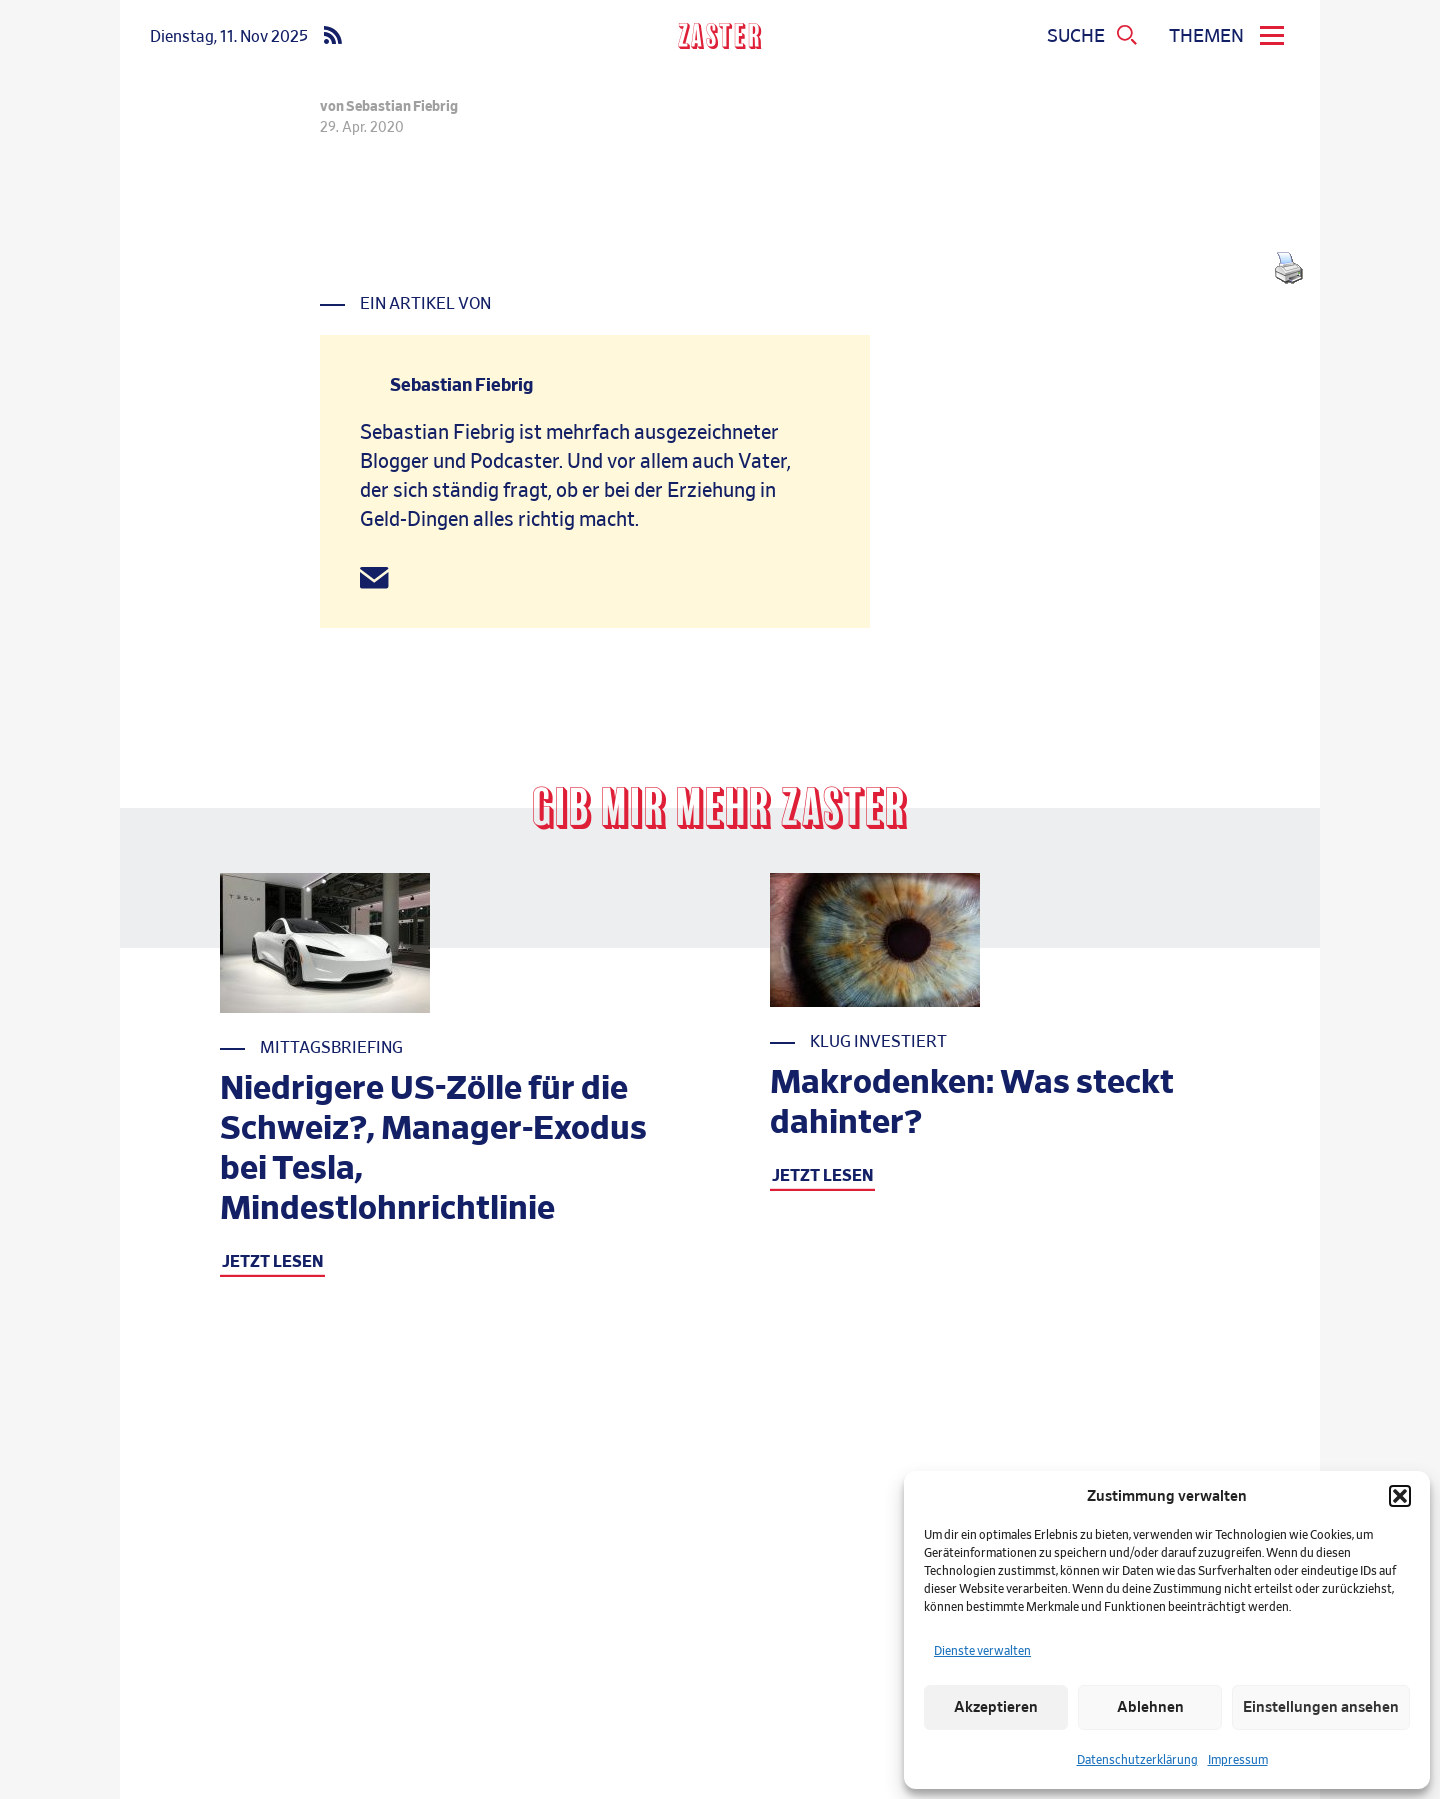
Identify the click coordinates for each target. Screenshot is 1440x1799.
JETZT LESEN (272, 1262)
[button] (1400, 1496)
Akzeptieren (996, 1707)
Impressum (1238, 1760)
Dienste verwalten (982, 1651)
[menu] (1229, 37)
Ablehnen (1150, 1707)
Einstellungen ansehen (1321, 1707)
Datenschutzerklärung (1137, 1760)
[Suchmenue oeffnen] (1093, 37)
